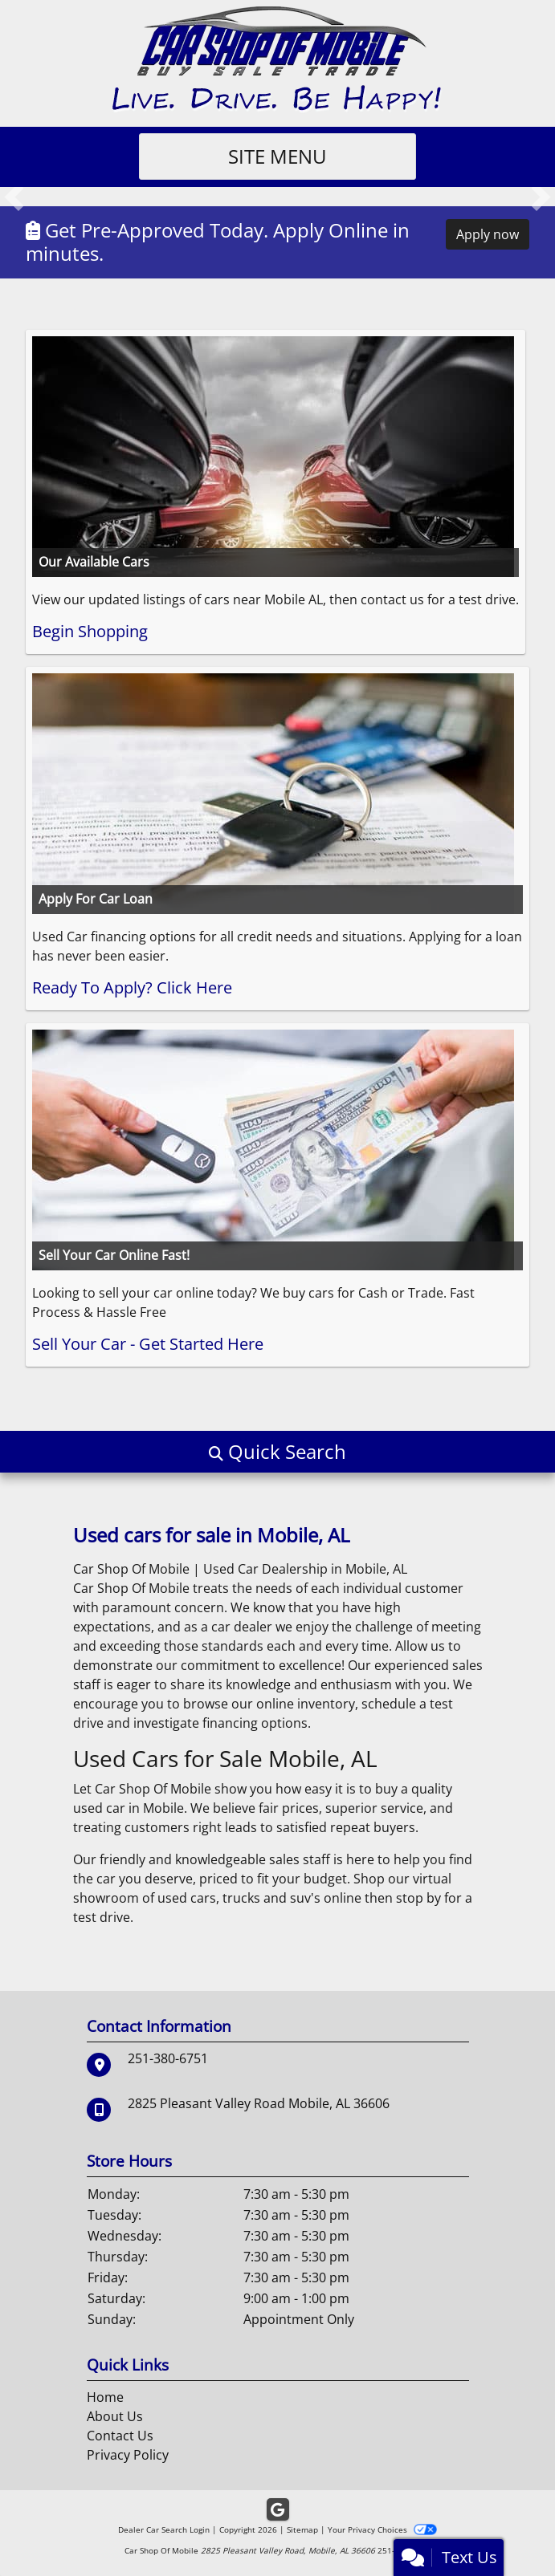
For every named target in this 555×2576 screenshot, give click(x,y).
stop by (418, 1898)
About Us (115, 2416)
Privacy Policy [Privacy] (128, 2455)
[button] (14, 196)
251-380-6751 (168, 2058)
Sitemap (302, 2529)
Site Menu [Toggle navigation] (277, 156)
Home (105, 2397)
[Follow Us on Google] (278, 2509)
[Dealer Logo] (277, 58)
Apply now (487, 234)
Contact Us (120, 2435)
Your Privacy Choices (382, 2529)
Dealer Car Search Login (164, 2529)
